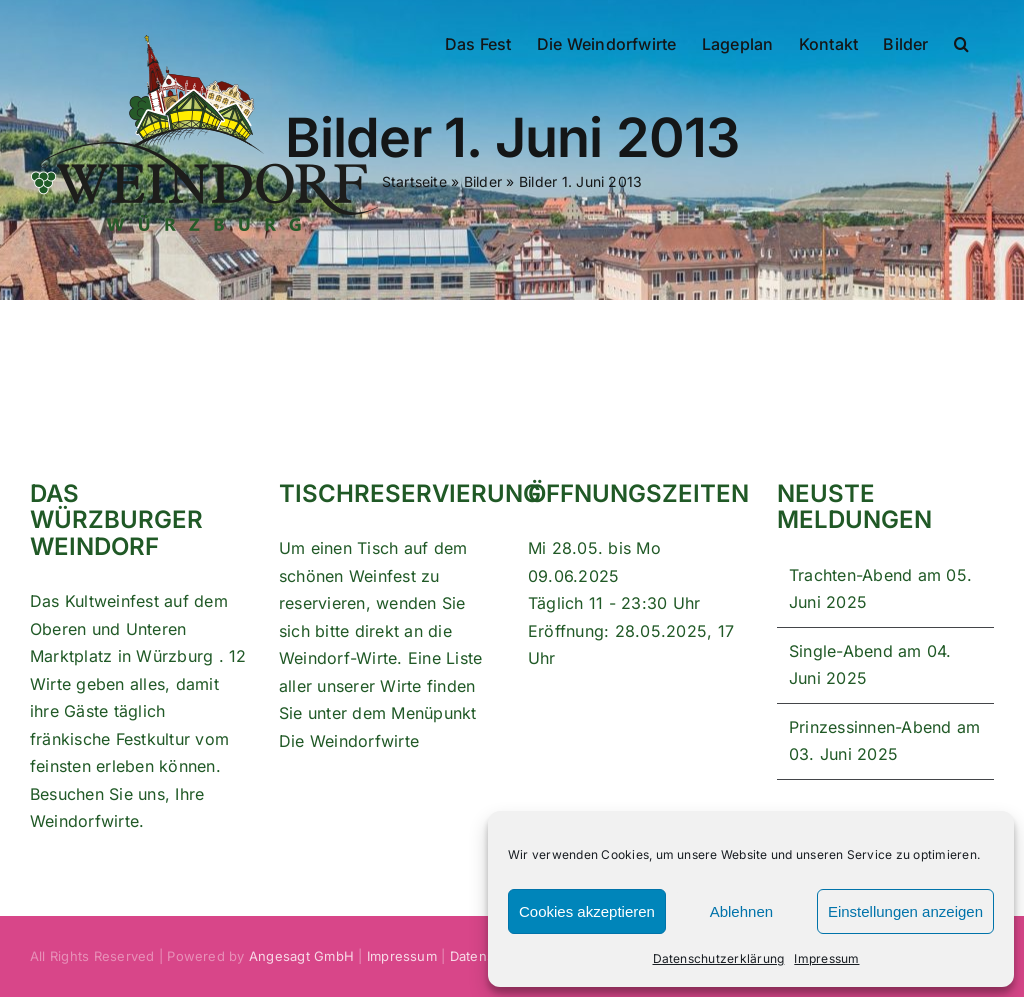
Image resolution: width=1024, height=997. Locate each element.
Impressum (826, 958)
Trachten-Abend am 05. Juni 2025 (880, 589)
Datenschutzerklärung (719, 958)
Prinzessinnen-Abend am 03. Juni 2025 (884, 741)
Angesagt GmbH (301, 956)
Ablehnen (741, 911)
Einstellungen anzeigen (905, 911)
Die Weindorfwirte (349, 741)
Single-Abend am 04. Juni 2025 (870, 665)
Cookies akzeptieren (587, 911)
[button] (961, 42)
